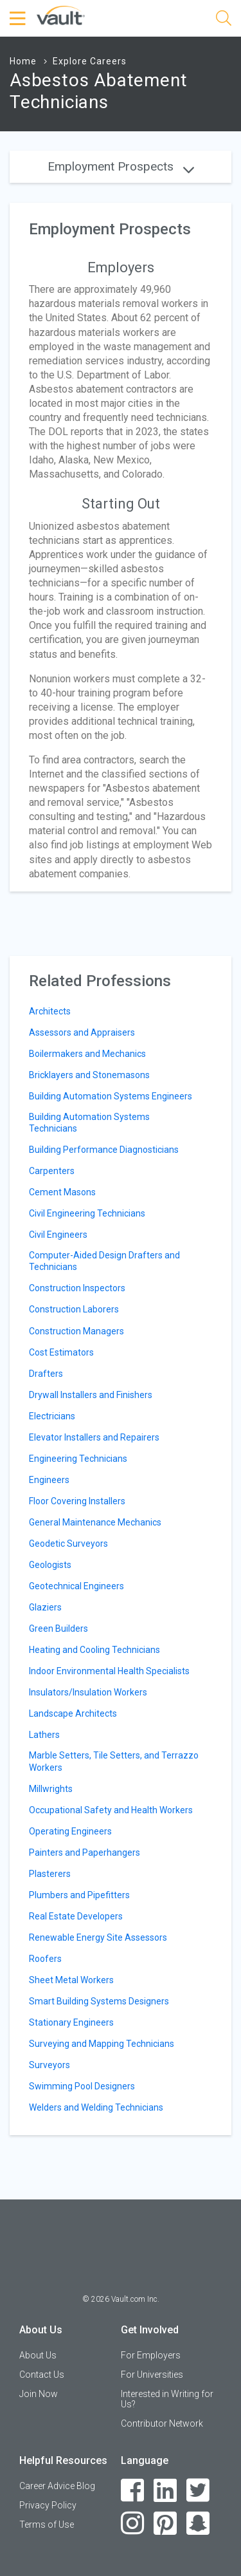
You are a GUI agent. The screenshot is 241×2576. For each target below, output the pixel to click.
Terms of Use (46, 2524)
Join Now (38, 2394)
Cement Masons (62, 1192)
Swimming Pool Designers (82, 2086)
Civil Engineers (58, 1234)
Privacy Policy (47, 2505)
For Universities (152, 2374)
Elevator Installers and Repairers (94, 1437)
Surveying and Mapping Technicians (101, 2044)
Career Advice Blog (57, 2486)
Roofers (45, 1959)
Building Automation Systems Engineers (110, 1096)
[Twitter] (198, 2491)
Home (23, 61)
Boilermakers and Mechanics (87, 1054)
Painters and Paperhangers (84, 1852)
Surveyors (49, 2065)
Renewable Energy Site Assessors (98, 1937)
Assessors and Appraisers (82, 1032)
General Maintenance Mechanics (95, 1522)
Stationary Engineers (71, 2022)
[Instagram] (133, 2524)
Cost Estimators (61, 1352)
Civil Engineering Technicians (87, 1213)
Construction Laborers (74, 1309)
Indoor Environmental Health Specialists (109, 1671)
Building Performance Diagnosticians (104, 1149)
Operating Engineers (70, 1831)
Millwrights (51, 1789)
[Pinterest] (165, 2524)
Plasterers (50, 1874)
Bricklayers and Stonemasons (89, 1075)
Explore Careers (90, 61)
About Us (38, 2355)
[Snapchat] (198, 2524)
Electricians (52, 1416)
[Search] (223, 20)
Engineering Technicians (78, 1458)
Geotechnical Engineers (76, 1586)
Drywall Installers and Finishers (90, 1395)
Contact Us (41, 2374)
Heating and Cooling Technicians (94, 1650)
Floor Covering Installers (77, 1501)
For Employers (151, 2355)
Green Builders (58, 1628)
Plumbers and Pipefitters (79, 1895)
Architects (50, 1011)
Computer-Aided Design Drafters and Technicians (104, 1261)
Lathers (44, 1735)
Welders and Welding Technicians (96, 2107)
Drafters (46, 1373)
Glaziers (45, 1607)
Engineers (49, 1480)
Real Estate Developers (76, 1916)
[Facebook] (133, 2491)
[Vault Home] (61, 14)
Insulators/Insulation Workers (88, 1692)
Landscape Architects (73, 1713)
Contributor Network (162, 2423)
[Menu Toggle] (19, 18)
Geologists (50, 1565)
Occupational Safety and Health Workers (111, 1810)
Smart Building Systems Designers (99, 2001)
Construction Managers (76, 1331)
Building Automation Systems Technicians (89, 1123)
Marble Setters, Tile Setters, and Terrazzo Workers (114, 1761)
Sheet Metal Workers (71, 1980)
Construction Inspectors (77, 1288)
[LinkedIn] (165, 2491)
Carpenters (52, 1171)
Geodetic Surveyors (68, 1543)
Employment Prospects (121, 166)
